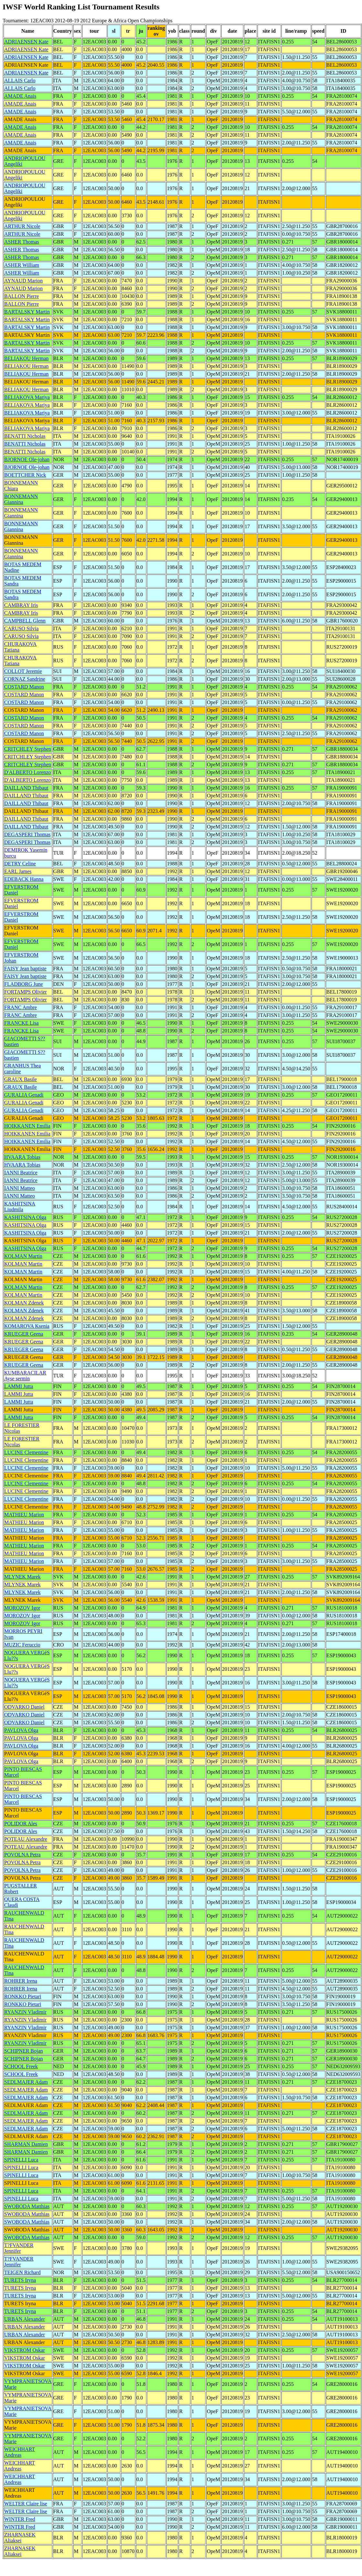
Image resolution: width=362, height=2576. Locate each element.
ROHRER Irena (20, 1981)
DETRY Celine (20, 863)
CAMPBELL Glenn (25, 620)
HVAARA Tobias (22, 1157)
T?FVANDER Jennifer (18, 2248)
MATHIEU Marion (24, 1514)
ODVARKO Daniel (24, 1707)
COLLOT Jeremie (23, 671)
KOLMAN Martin (23, 1256)
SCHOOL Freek (21, 2066)
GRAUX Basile (20, 1079)
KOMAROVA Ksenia (26, 1326)
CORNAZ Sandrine (24, 679)
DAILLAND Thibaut (26, 788)
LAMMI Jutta (18, 1386)
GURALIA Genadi (23, 1095)
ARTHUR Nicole (22, 226)
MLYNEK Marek (22, 1576)
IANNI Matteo (19, 1188)
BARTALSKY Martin (27, 311)
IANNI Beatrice (21, 1172)
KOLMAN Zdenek (24, 1302)
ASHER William (21, 265)
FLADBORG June (23, 984)
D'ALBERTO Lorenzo (27, 772)
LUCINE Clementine (26, 1452)
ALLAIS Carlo (19, 80)
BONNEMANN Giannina (21, 499)
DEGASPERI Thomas (27, 834)
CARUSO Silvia (21, 628)
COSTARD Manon (24, 687)
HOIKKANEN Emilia (27, 1126)
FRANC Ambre (20, 1007)
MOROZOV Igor (22, 1608)
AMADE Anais (20, 96)
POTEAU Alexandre (25, 1839)
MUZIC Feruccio (22, 1644)
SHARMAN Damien (26, 2144)
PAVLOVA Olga (21, 1730)
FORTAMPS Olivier (25, 992)
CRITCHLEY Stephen (27, 749)
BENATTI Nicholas (25, 436)
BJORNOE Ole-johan (26, 459)
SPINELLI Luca (21, 2159)
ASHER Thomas (21, 242)
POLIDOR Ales (20, 1823)
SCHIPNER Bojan (23, 2051)
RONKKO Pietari (22, 1996)
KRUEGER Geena (23, 1334)
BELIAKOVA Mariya (27, 397)
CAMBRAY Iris (21, 605)
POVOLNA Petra (22, 1854)
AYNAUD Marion (23, 280)
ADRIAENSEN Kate (26, 41)
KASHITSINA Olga (25, 1217)
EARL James (17, 871)
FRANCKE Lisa (21, 1023)
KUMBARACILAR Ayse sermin (25, 1375)
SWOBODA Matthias (26, 2206)
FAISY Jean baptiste (25, 968)
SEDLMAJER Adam (26, 2082)
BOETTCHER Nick (25, 475)
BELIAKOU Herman (26, 358)
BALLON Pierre (21, 296)
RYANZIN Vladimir (25, 2012)
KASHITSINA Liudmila (19, 1206)
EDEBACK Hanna (23, 879)
